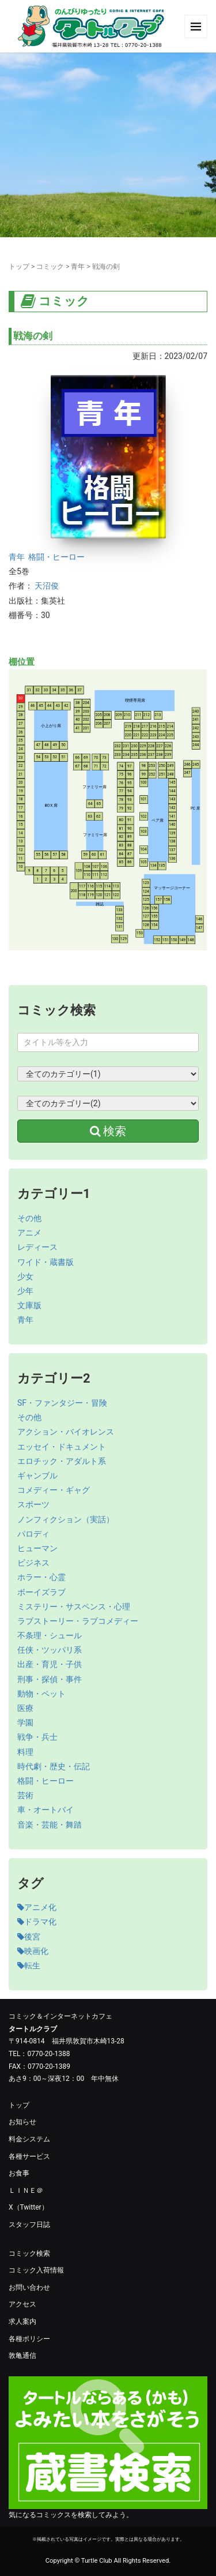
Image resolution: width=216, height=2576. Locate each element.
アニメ (29, 1232)
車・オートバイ (45, 1809)
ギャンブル (37, 1475)
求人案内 (22, 2321)
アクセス (22, 2304)
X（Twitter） (28, 2207)
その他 (29, 1218)
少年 (25, 1291)
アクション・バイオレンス (65, 1431)
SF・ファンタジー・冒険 (62, 1402)
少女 (25, 1276)
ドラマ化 (36, 1921)
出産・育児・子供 (49, 1664)
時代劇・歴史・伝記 (53, 1766)
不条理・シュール (49, 1635)
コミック (50, 267)
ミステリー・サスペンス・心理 (73, 1606)
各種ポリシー (29, 2339)
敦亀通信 (22, 2356)
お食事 (19, 2173)
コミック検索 (29, 2253)
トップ (19, 267)
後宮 (28, 1936)
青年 (78, 267)
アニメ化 (36, 1907)
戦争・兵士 (37, 1737)
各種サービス (29, 2156)
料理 (25, 1752)
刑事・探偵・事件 (49, 1679)
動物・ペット (41, 1693)
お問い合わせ (29, 2287)
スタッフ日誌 (29, 2225)
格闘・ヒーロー (56, 556)
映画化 (32, 1951)
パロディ (33, 1533)
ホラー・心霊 (41, 1577)
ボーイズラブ (41, 1592)
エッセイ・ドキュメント (61, 1446)
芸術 (25, 1795)
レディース (37, 1247)
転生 (28, 1965)
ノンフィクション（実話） (65, 1519)
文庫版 (29, 1305)
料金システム (29, 2139)
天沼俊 (47, 585)
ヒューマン (37, 1548)
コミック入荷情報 (36, 2270)
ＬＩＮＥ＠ (26, 2190)
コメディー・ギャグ (53, 1490)
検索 (108, 1131)
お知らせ (22, 2122)
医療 (25, 1708)
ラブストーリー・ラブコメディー (77, 1621)
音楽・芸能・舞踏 (49, 1824)
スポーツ (33, 1504)
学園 (25, 1722)
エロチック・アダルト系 (61, 1461)
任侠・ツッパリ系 (49, 1649)
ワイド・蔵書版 (45, 1262)
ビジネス (33, 1562)
